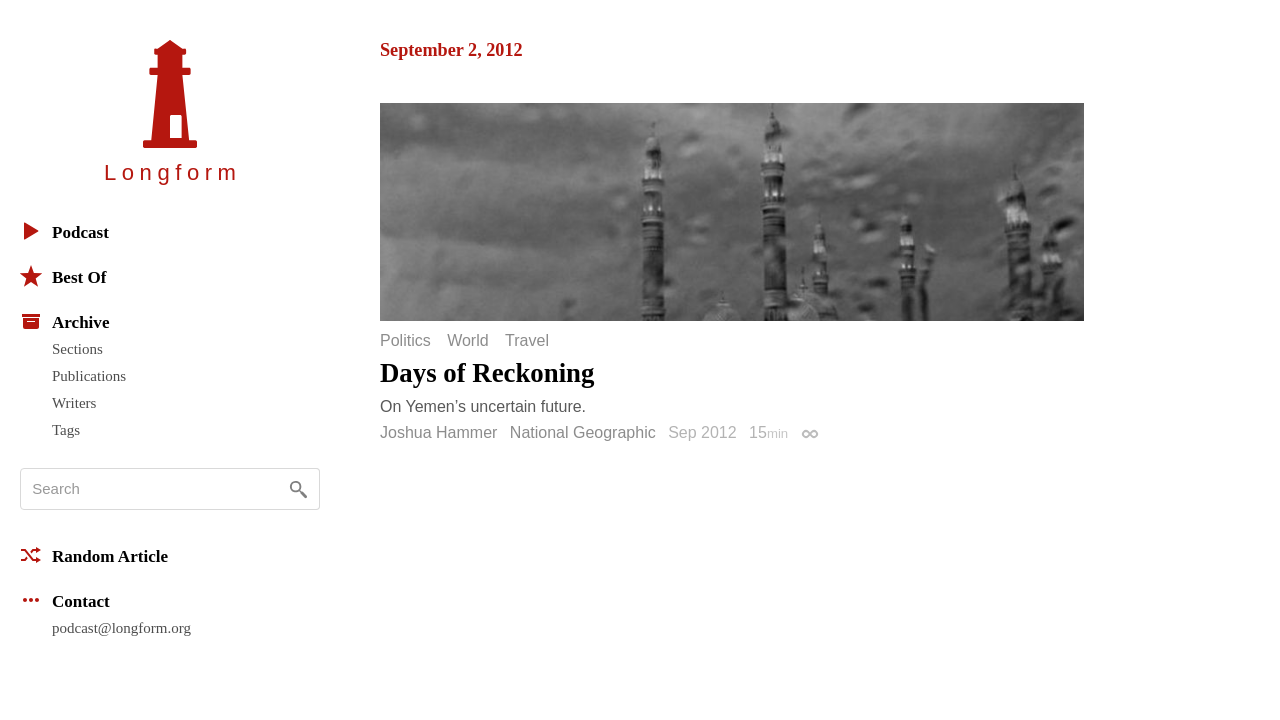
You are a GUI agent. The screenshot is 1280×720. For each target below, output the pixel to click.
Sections (77, 349)
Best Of (63, 276)
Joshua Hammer (438, 432)
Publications (89, 376)
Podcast (64, 231)
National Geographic (583, 432)
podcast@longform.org (121, 628)
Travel (527, 341)
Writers (74, 403)
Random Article (94, 555)
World (468, 341)
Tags (66, 430)
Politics (405, 341)
